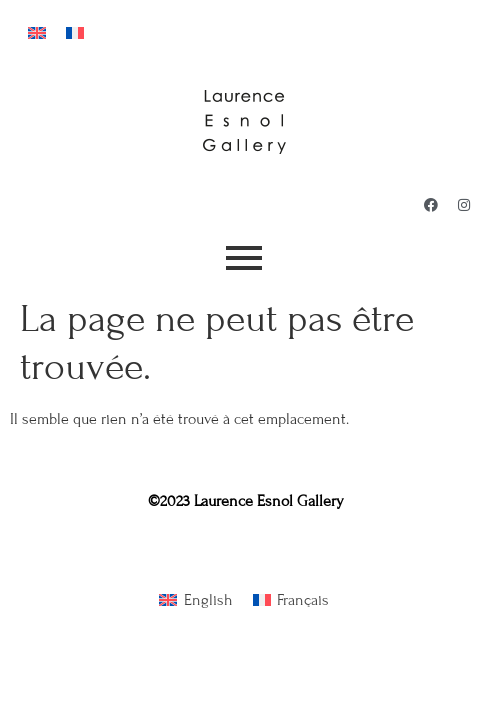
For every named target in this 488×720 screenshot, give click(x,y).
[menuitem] (37, 31)
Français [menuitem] (303, 600)
